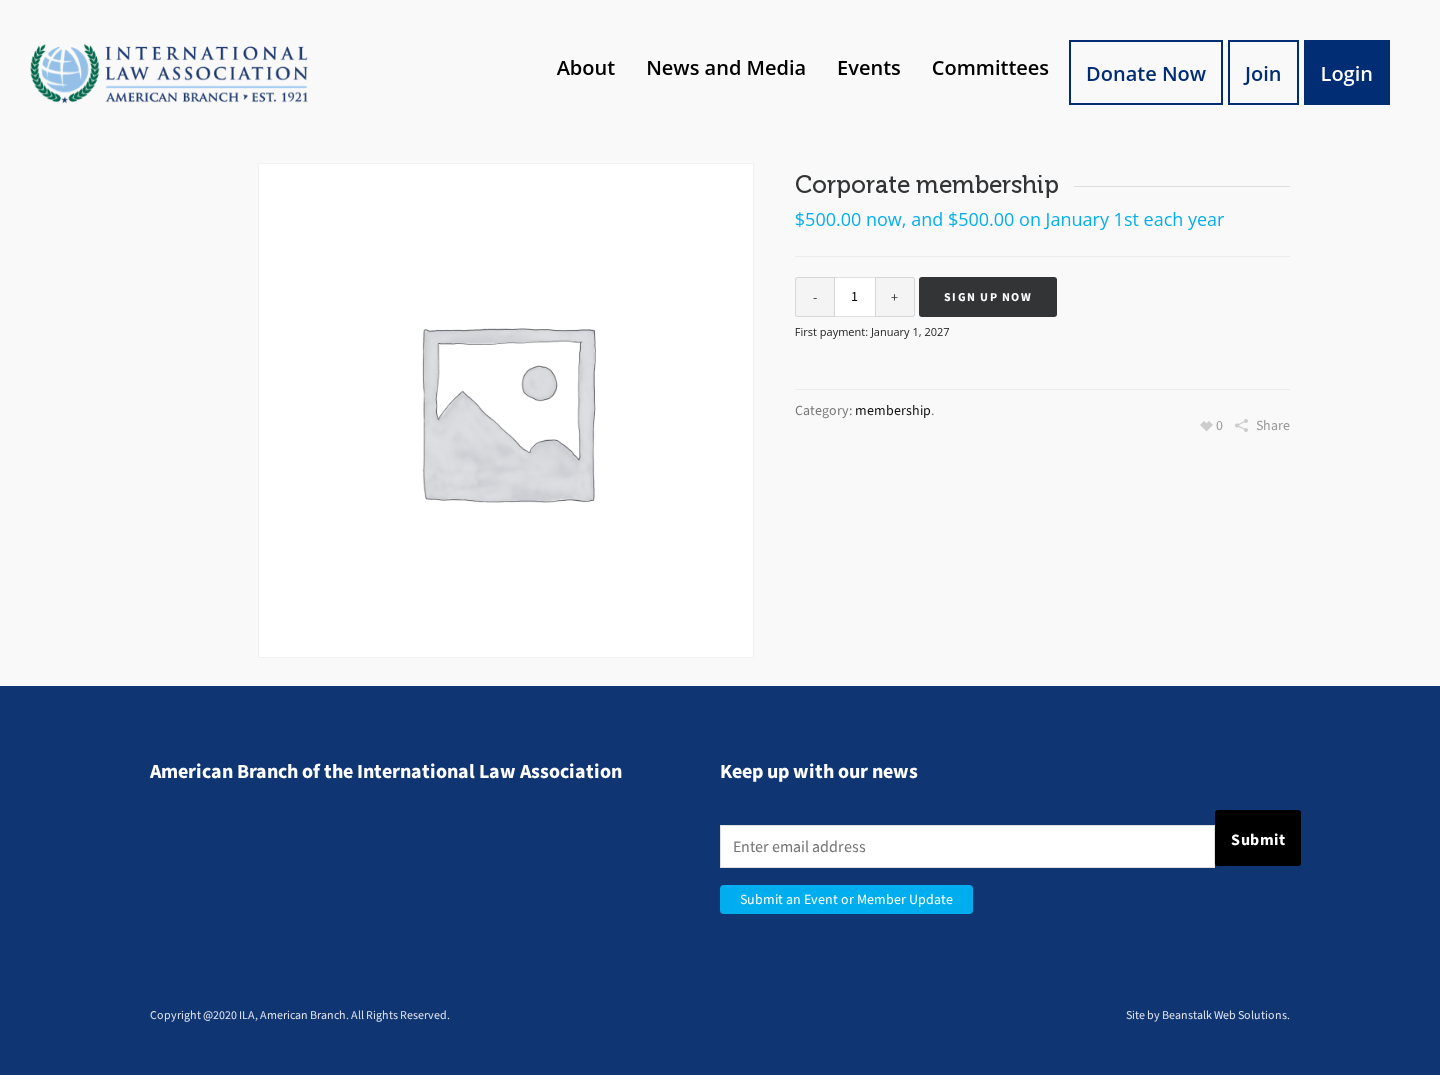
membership (893, 410)
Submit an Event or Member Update (846, 899)
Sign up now (988, 297)
